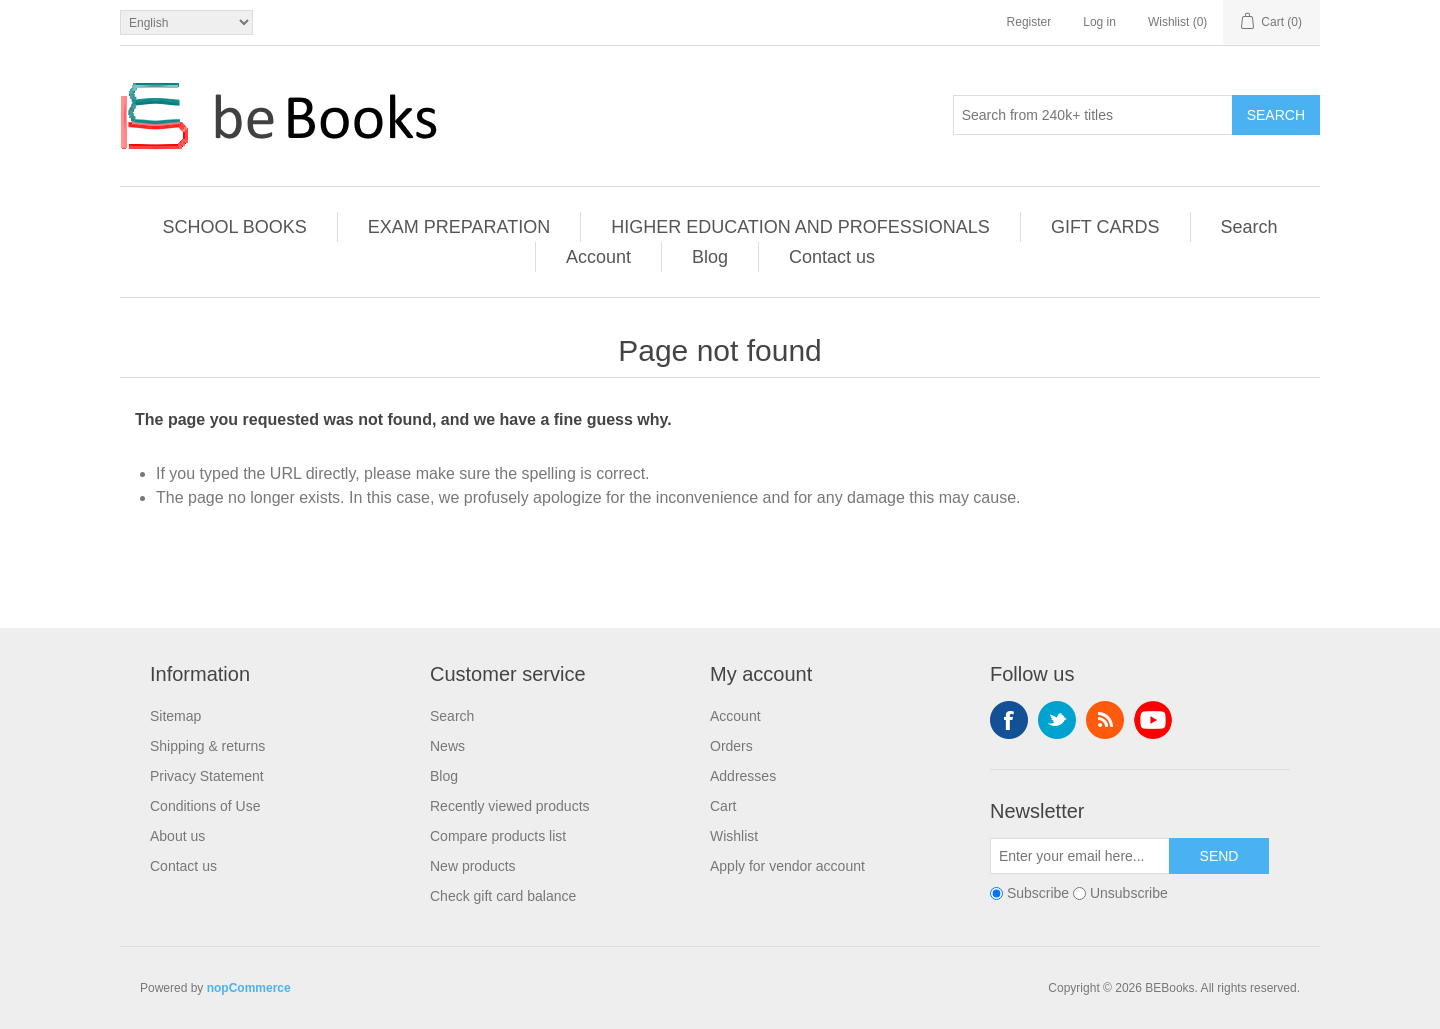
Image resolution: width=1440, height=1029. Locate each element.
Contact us (832, 257)
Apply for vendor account (787, 866)
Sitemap (175, 716)
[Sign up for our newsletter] (1080, 856)
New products (473, 866)
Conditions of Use (205, 806)
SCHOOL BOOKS (234, 227)
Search (1276, 115)
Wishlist (734, 836)
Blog (710, 257)
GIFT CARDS (1105, 227)
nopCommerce (249, 988)
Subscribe (1038, 893)
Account (598, 257)
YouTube (1153, 720)
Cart (723, 806)
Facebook (1009, 720)
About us (177, 836)
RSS (1105, 720)
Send (1219, 856)
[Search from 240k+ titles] (1093, 115)
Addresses (743, 776)
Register (1029, 22)
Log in (1099, 22)
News (447, 746)
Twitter (1057, 720)
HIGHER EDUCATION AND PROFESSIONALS (800, 227)
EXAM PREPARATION (459, 227)
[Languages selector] (186, 22)
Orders (731, 746)
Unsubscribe (1129, 893)
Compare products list (498, 836)
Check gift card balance (503, 896)
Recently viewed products (510, 806)
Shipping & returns (207, 746)
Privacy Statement (207, 776)
